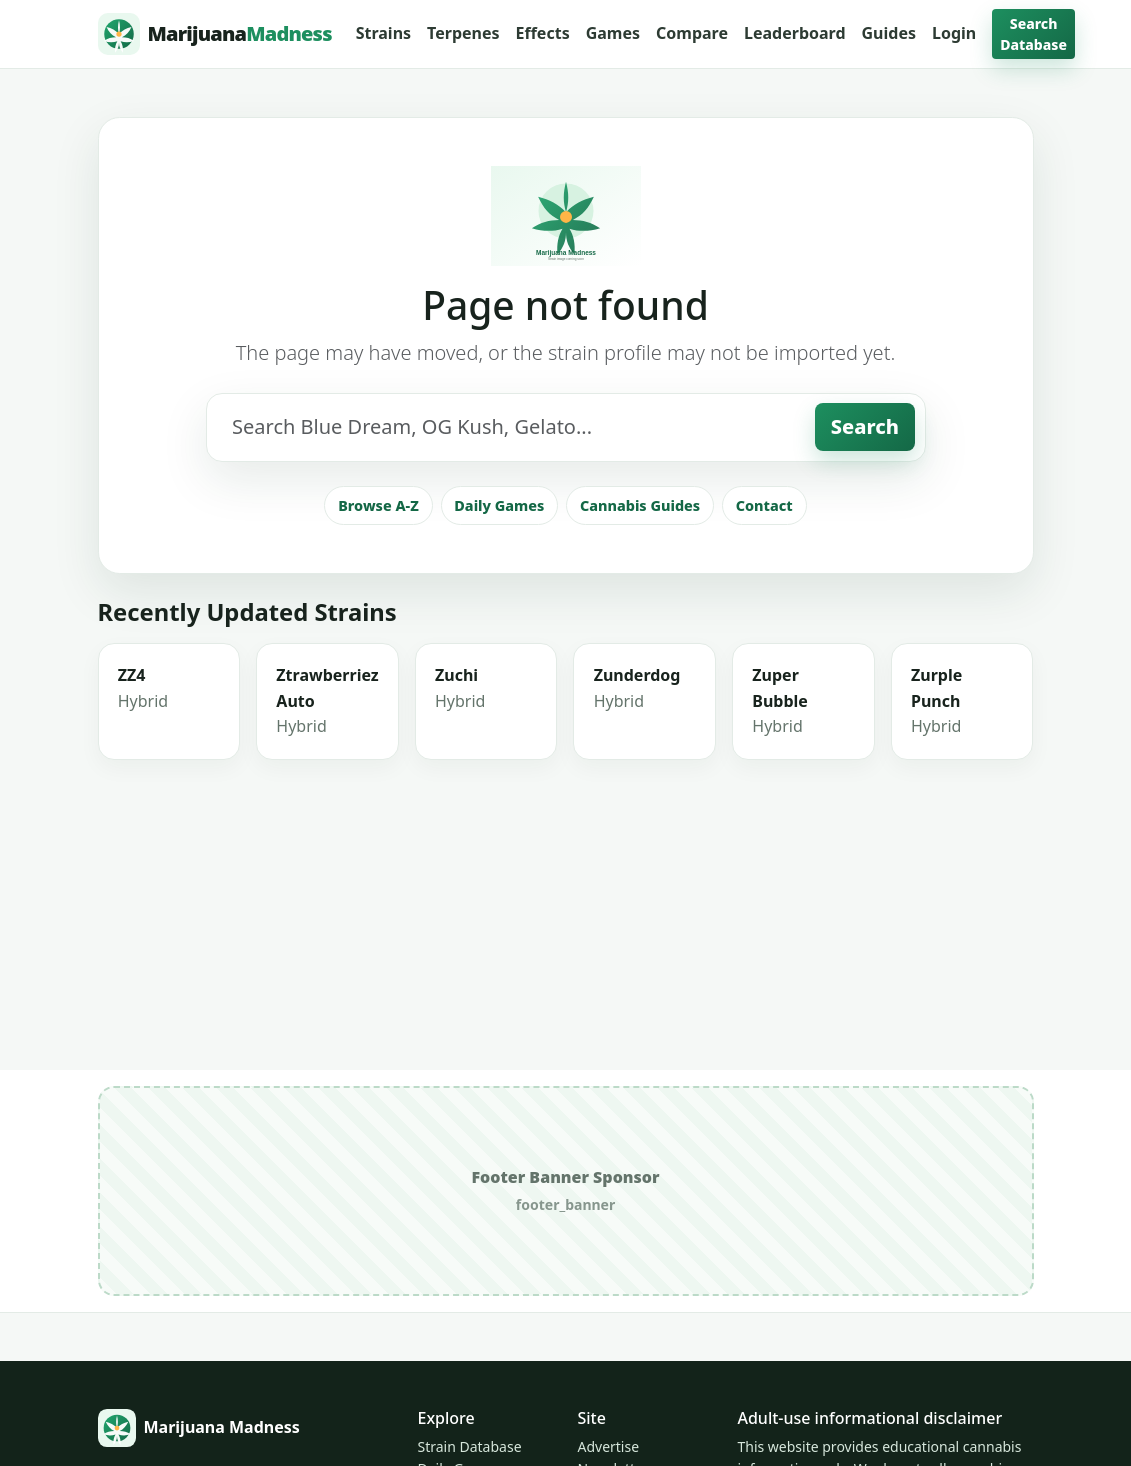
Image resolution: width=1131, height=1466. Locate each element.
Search (865, 426)
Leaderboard (795, 33)
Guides (889, 33)
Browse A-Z (378, 505)
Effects (543, 33)
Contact (764, 505)
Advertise (608, 1446)
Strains (383, 33)
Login (954, 33)
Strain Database (469, 1446)
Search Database (1033, 34)
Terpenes (463, 33)
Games (613, 33)
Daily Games (499, 505)
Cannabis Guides (640, 505)
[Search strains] (510, 427)
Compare (692, 33)
